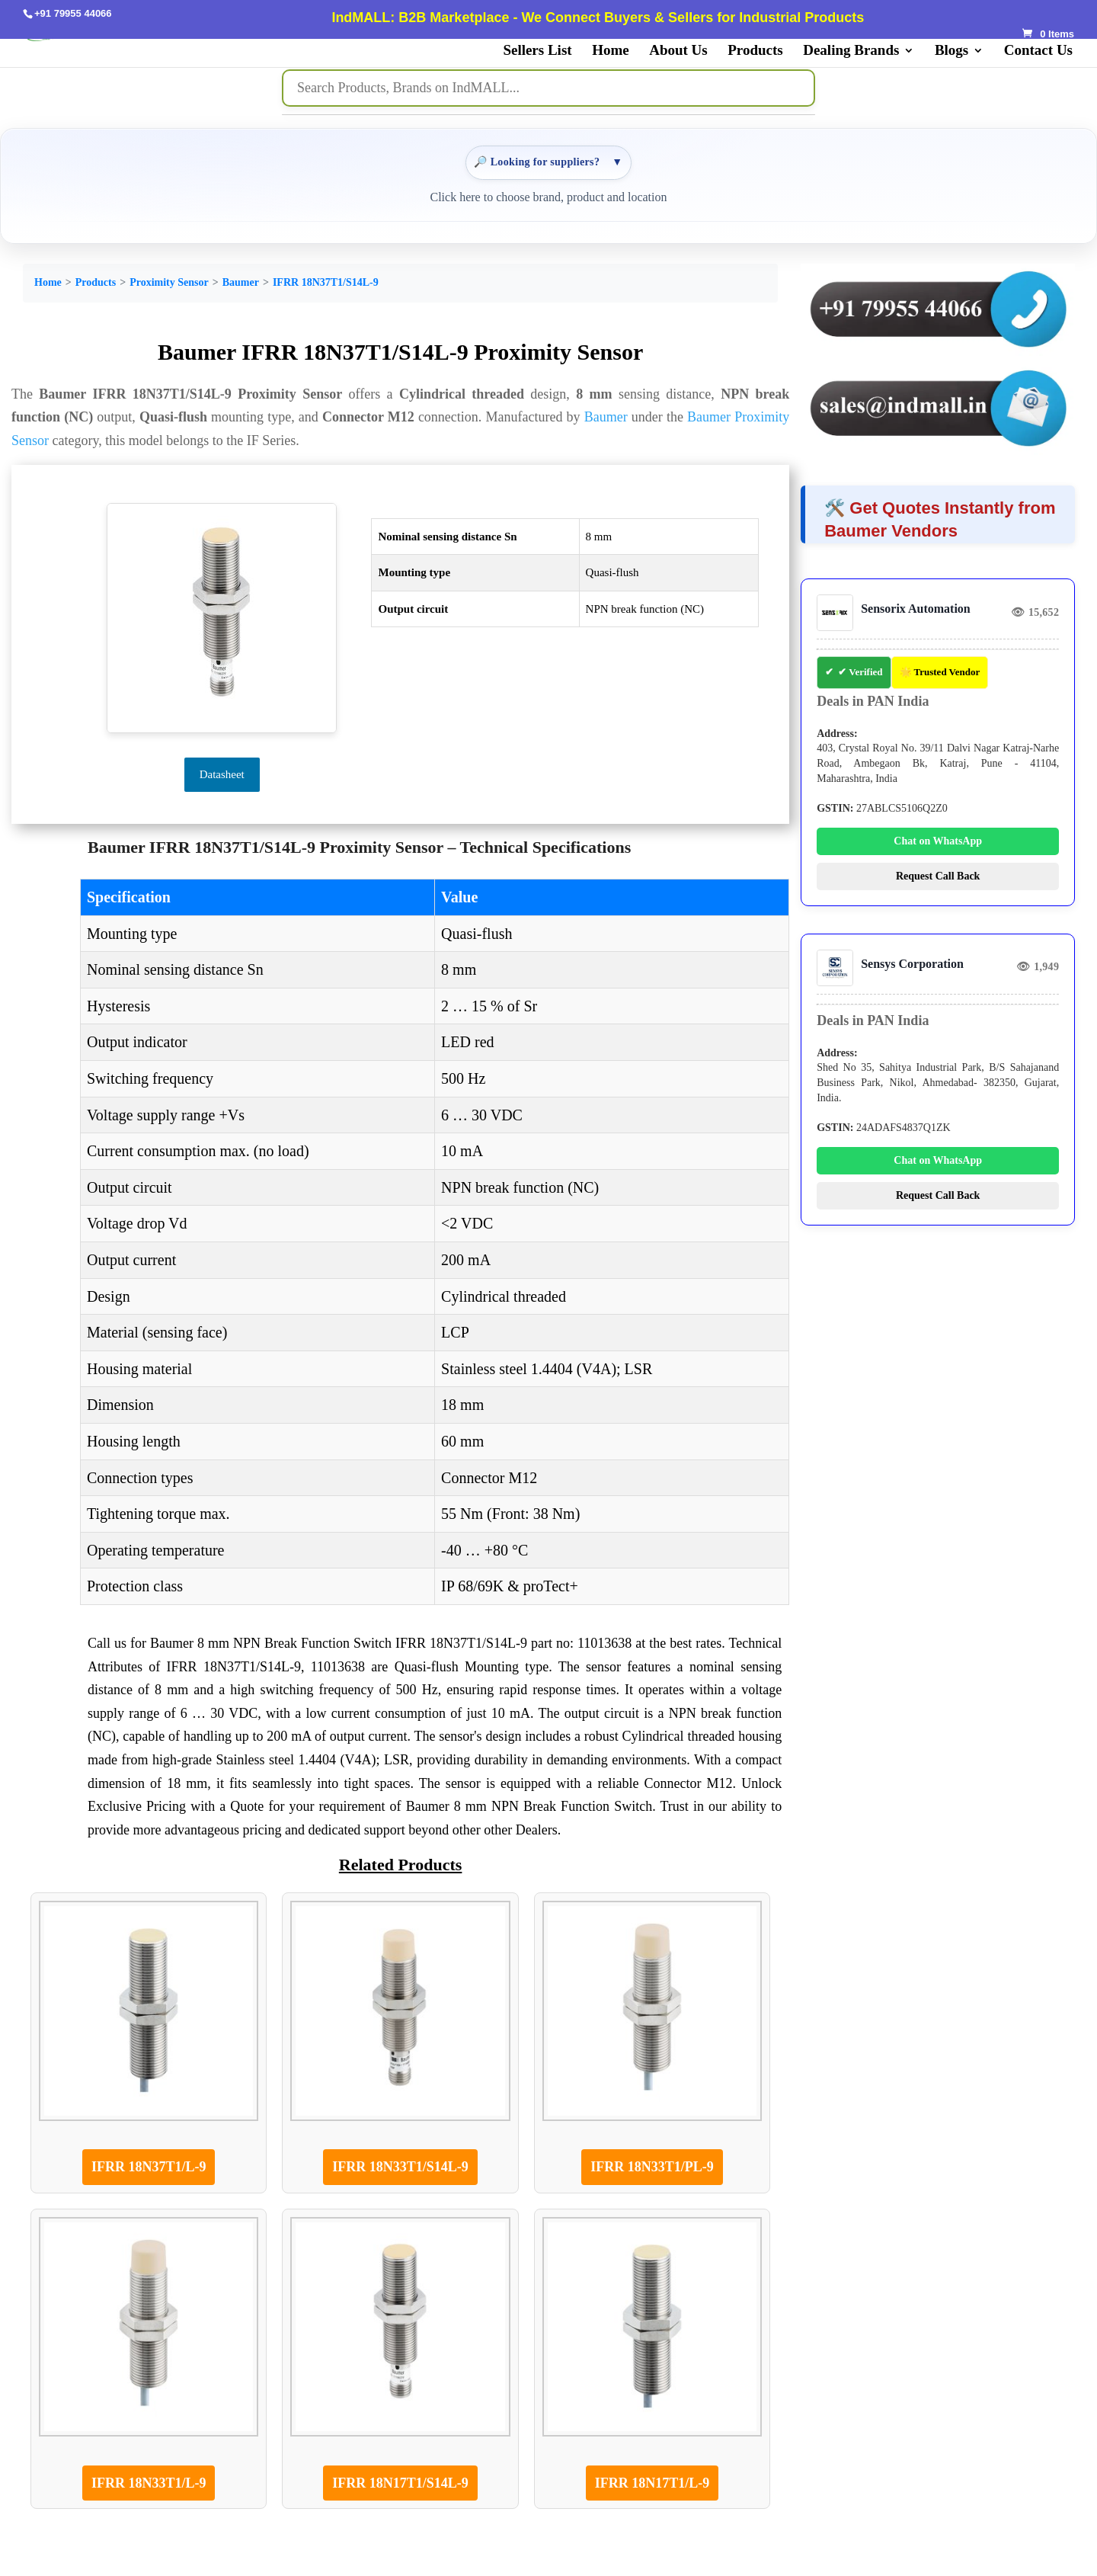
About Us (678, 51)
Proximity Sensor (169, 282)
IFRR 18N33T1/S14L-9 (400, 2166)
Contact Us (1038, 51)
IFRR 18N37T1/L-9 (148, 2166)
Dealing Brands (851, 51)
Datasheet (222, 774)
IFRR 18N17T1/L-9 (652, 2483)
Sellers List (537, 51)
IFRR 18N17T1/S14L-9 (400, 2483)
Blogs (951, 51)
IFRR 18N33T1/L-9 (148, 2483)
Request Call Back (938, 876)
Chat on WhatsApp (938, 841)
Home (610, 51)
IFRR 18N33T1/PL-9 (652, 2166)
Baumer (240, 282)
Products (755, 51)
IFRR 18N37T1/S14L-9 (326, 282)
